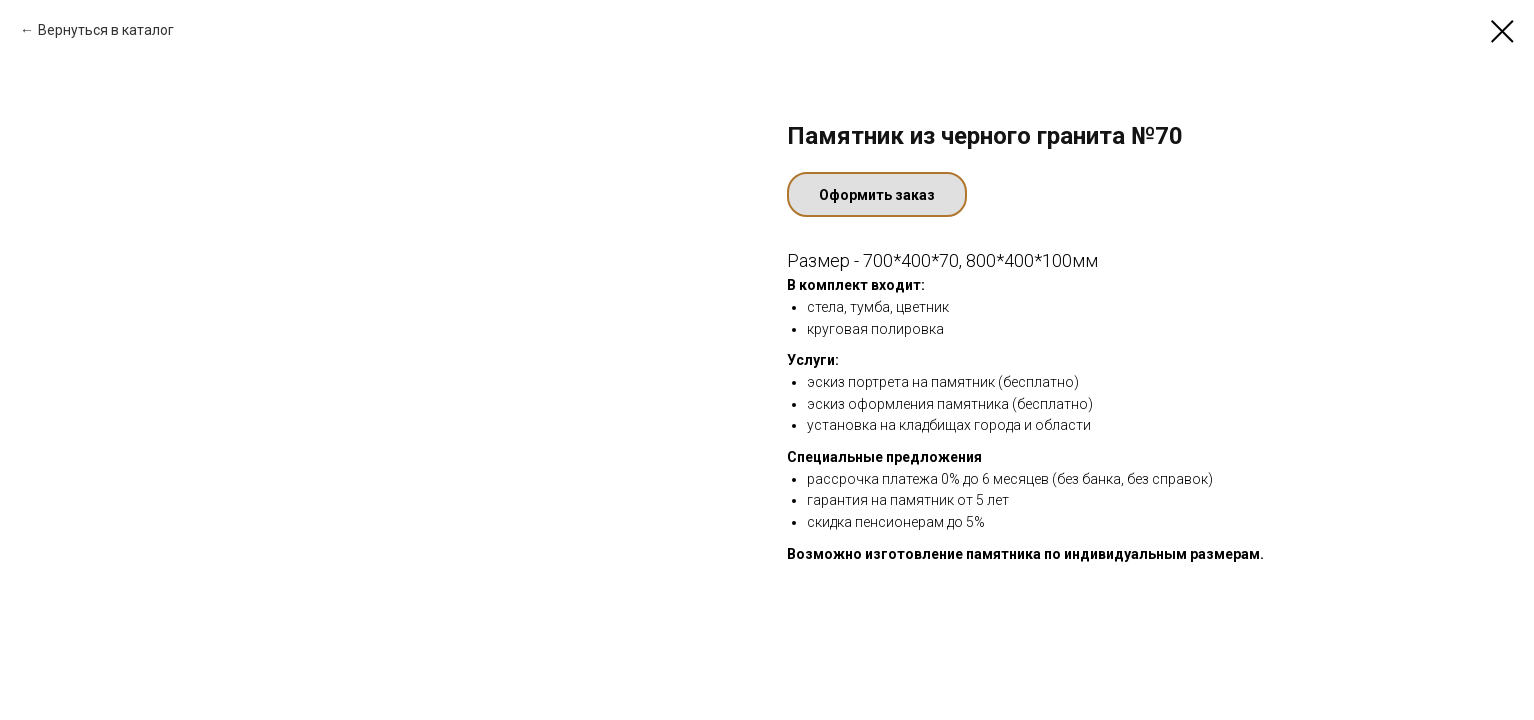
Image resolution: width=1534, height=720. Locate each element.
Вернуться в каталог (106, 30)
